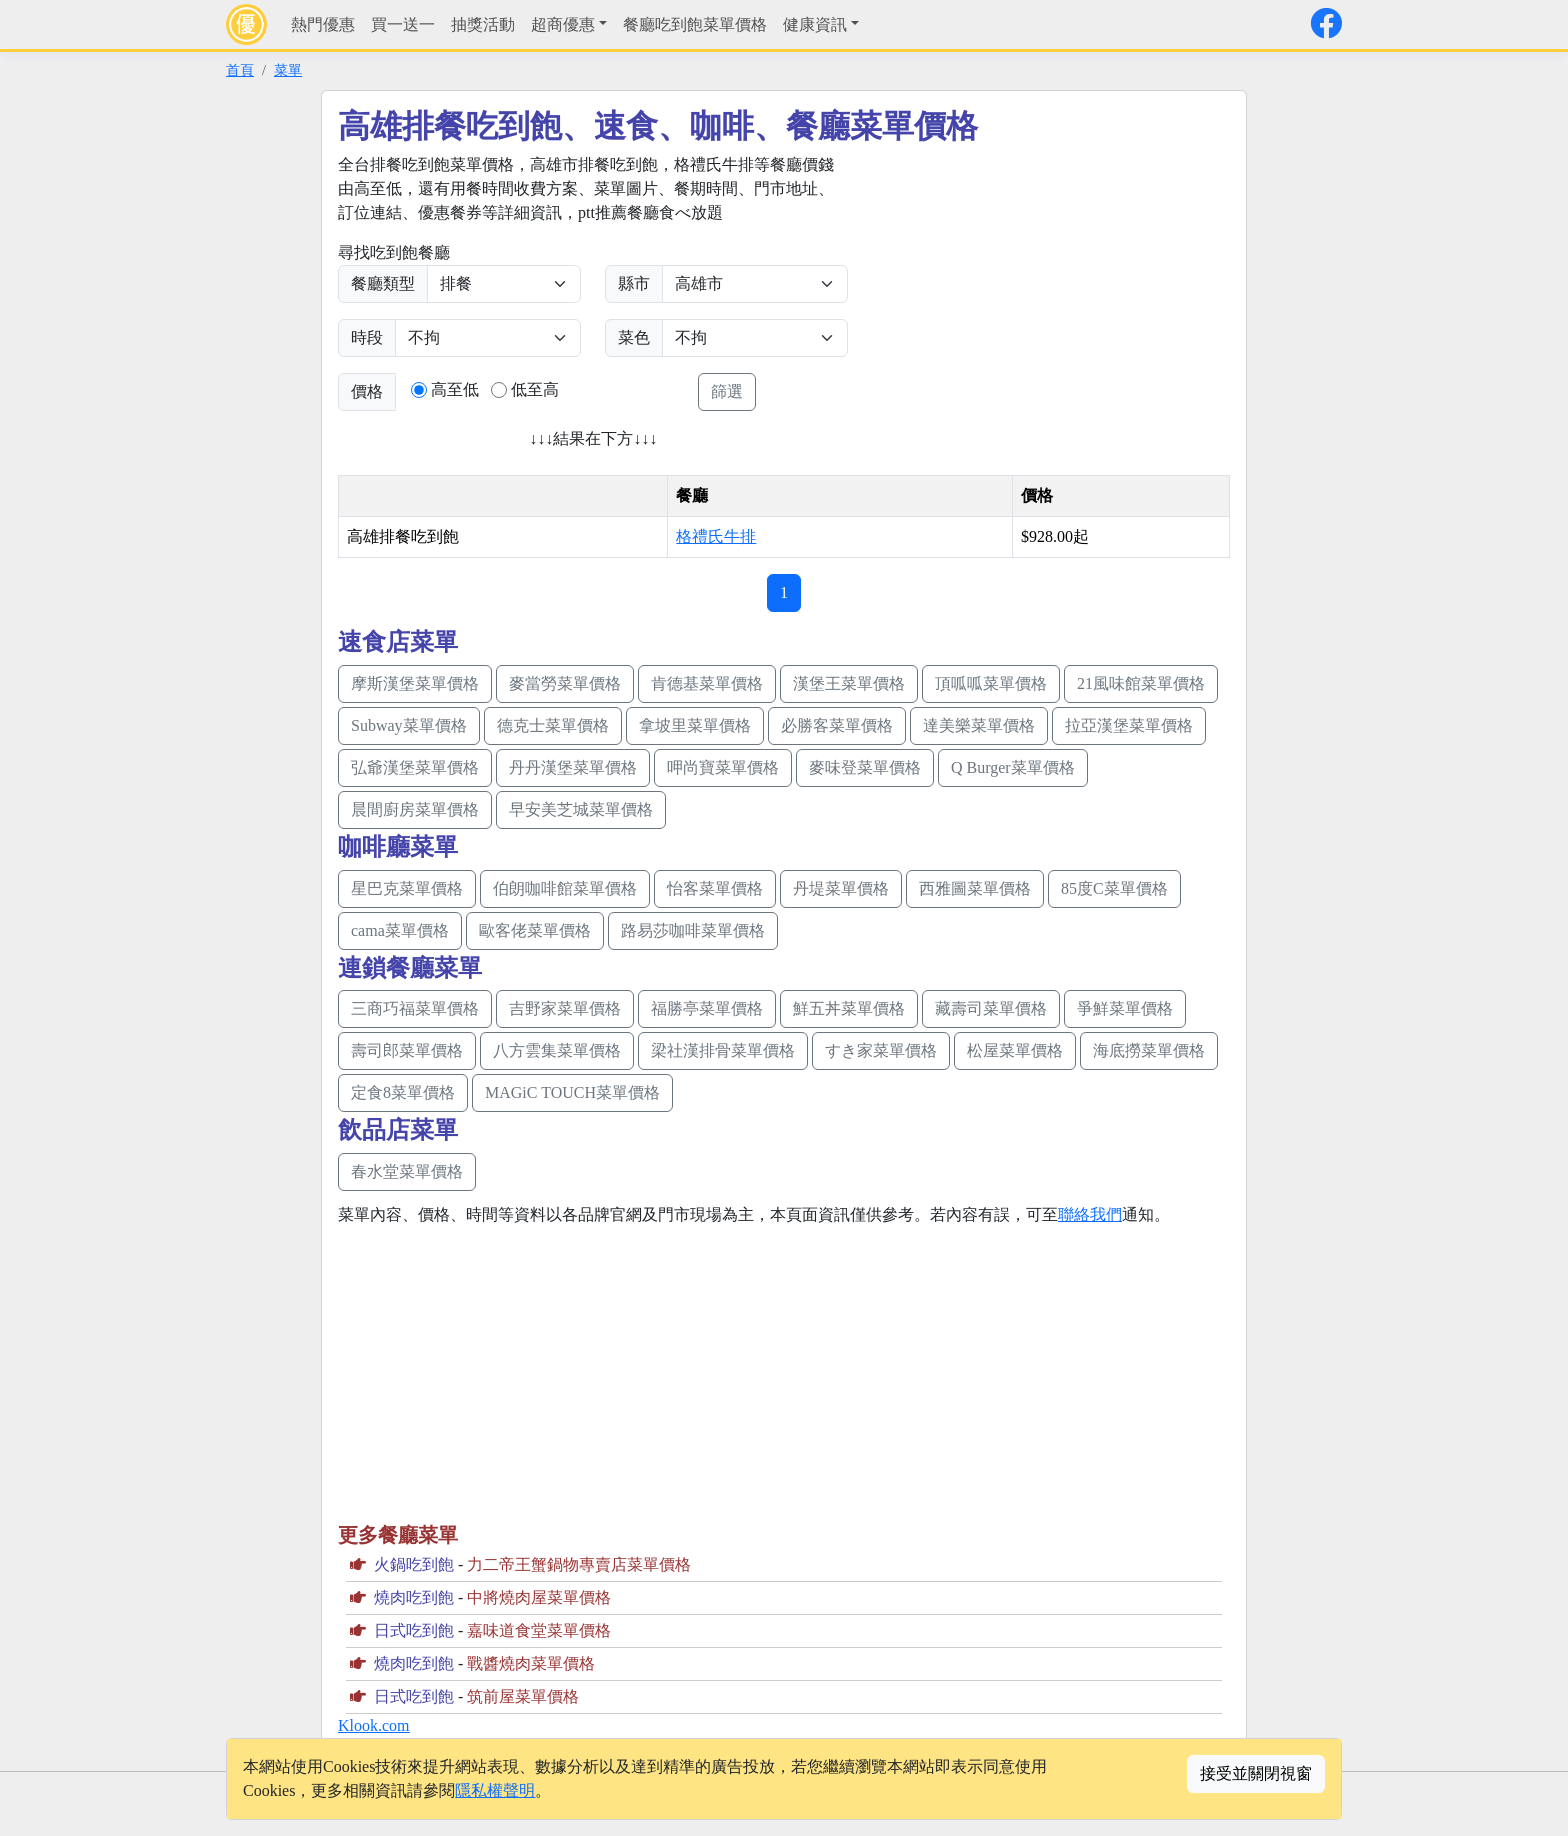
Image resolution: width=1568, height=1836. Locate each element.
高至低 (455, 389)
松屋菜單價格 (1015, 1050)
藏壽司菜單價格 (991, 1008)
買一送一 (403, 24)
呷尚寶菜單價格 (723, 767)
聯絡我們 (1090, 1214)
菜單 (288, 70)
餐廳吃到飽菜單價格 (695, 24)
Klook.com (374, 1725)
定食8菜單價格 (403, 1092)
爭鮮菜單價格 (1125, 1008)
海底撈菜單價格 (1149, 1050)
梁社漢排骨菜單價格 (723, 1050)
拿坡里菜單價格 (695, 725)
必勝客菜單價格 (837, 725)
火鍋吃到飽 (414, 1564)
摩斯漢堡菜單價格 (415, 683)
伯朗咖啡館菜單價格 (565, 888)
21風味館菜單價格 (1141, 683)
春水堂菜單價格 (407, 1171)
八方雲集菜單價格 (557, 1050)
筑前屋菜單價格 (523, 1696)
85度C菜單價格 (1114, 888)
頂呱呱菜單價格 (991, 683)
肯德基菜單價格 (707, 683)
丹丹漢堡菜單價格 (573, 767)
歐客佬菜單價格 (535, 930)
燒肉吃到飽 (414, 1597)
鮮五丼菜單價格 (849, 1008)
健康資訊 (815, 24)
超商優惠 (563, 24)
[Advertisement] (1040, 293)
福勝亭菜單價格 (707, 1008)
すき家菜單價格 (881, 1050)
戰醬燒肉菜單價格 (531, 1663)
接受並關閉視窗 (1256, 1773)
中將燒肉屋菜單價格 (539, 1597)
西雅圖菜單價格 (975, 888)
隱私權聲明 (495, 1790)
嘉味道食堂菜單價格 (539, 1630)
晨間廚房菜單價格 (415, 809)
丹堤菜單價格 (841, 888)
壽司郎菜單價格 (407, 1050)
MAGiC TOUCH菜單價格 (572, 1092)
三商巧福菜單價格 (415, 1008)
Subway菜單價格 (409, 725)
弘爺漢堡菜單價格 (415, 767)
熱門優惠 (323, 24)
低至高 (535, 389)
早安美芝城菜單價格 (581, 809)
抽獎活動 (483, 24)
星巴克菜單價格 (407, 888)
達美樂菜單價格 (979, 725)
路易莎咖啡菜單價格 (693, 930)
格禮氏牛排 (716, 536)
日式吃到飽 (414, 1630)
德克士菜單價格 (553, 725)
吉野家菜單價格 (565, 1008)
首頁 (240, 70)
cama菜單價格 (400, 930)
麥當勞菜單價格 (565, 683)
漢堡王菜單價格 (849, 683)
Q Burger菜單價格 (1013, 767)
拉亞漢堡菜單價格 (1129, 725)
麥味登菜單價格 (865, 767)
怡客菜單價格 (715, 888)
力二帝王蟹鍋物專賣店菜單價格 (579, 1564)
